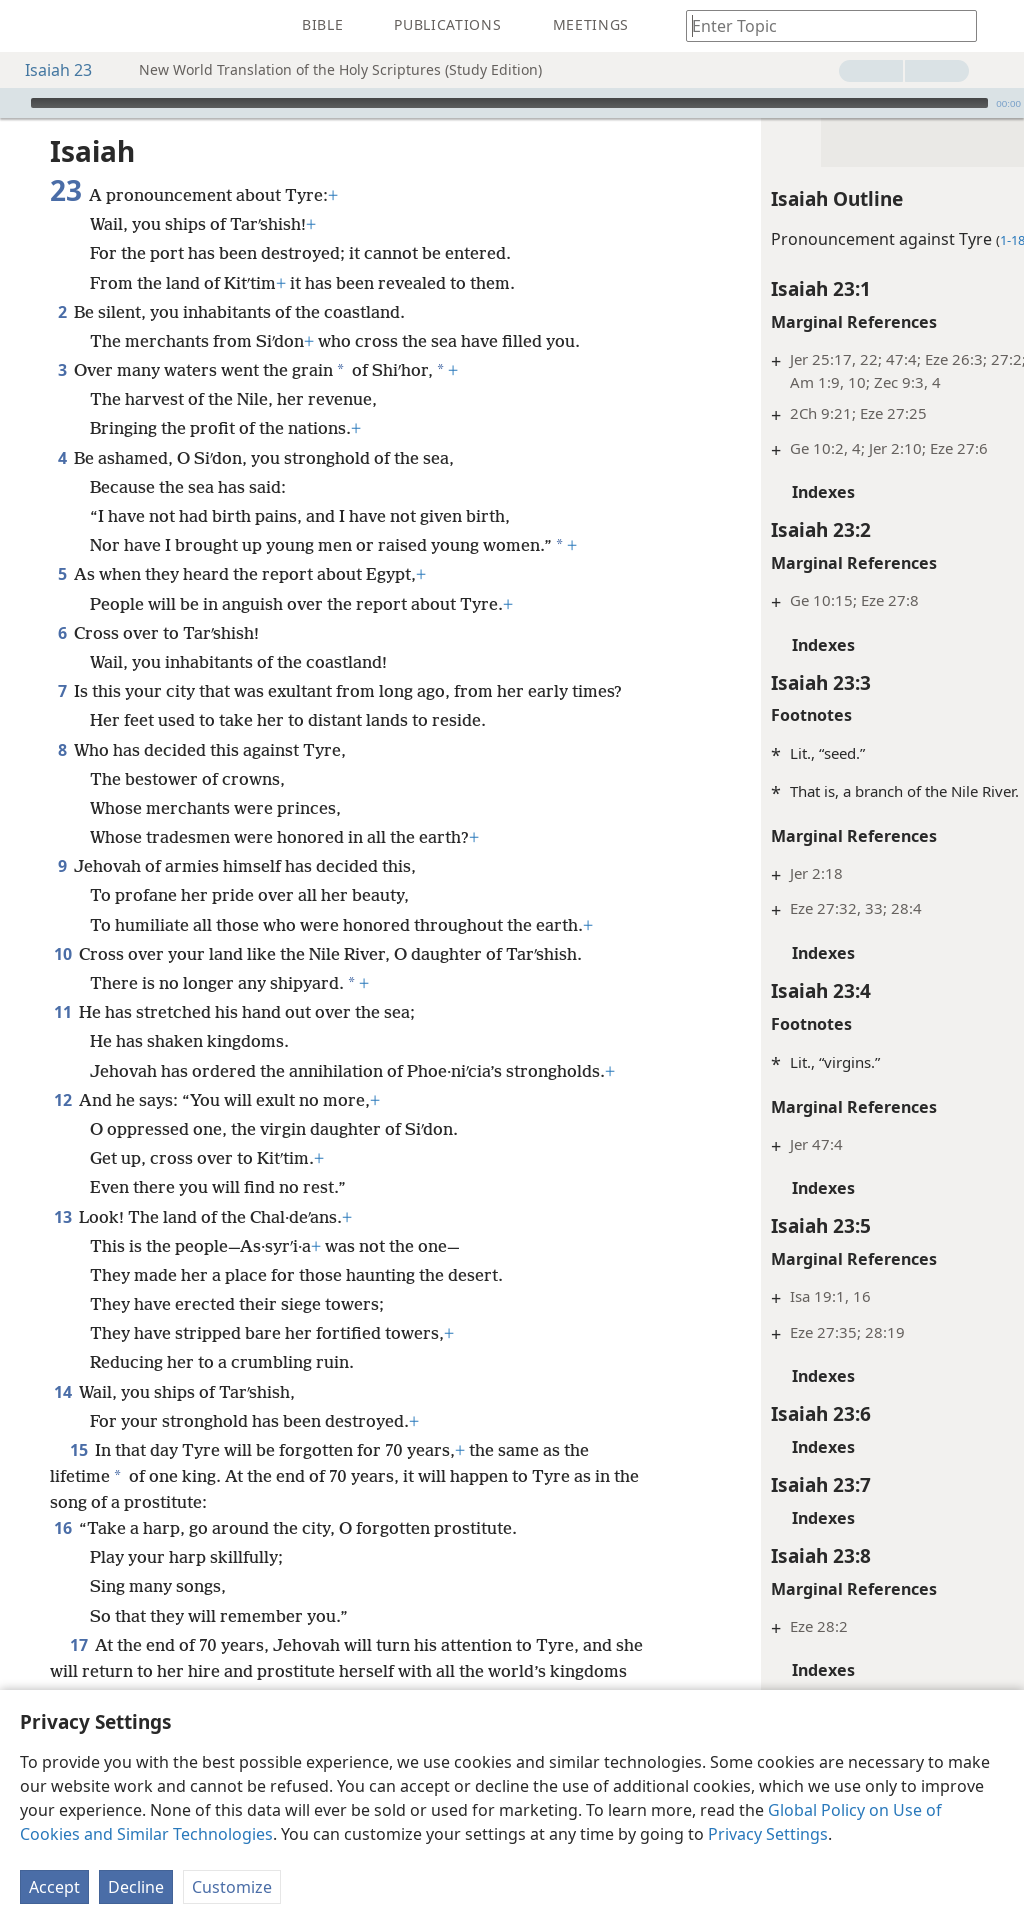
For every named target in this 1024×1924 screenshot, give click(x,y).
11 (62, 1012)
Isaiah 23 (48, 70)
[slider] (509, 103)
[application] (512, 103)
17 (78, 1671)
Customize (232, 1887)
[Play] (13, 103)
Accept (54, 1887)
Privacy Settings (768, 1834)
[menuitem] (30, 26)
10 (62, 954)
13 (62, 1243)
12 (62, 1126)
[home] (30, 26)
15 (78, 1476)
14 (62, 1418)
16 (62, 1554)
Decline (136, 1887)
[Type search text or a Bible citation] (822, 25)
